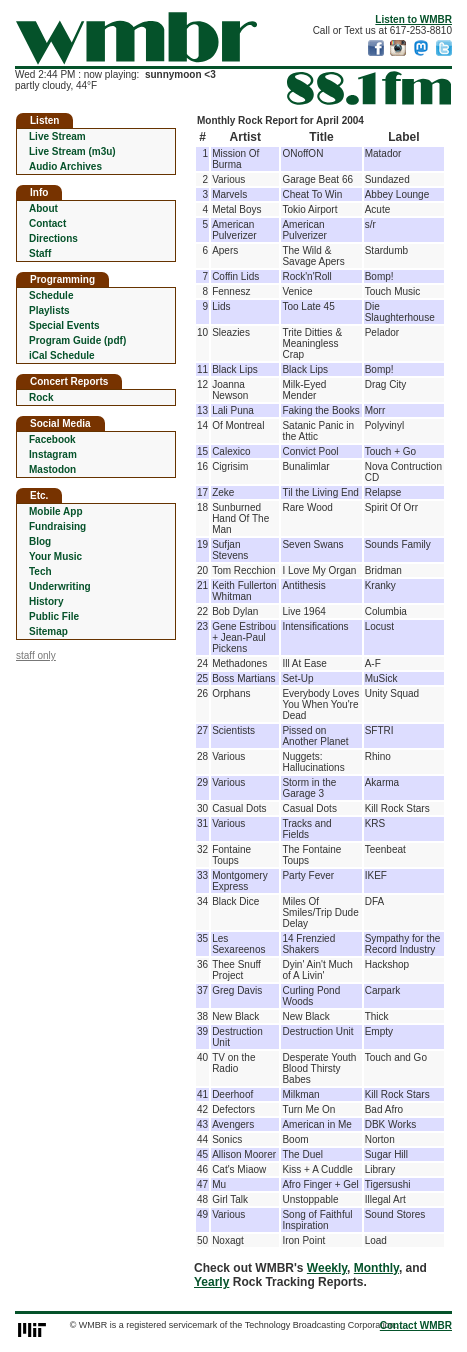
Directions (53, 238)
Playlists (49, 310)
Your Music (55, 556)
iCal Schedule (62, 355)
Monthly (376, 1268)
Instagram (53, 454)
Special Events (64, 325)
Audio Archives (65, 166)
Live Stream (57, 136)
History (46, 601)
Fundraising (57, 526)
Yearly (211, 1282)
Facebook (52, 439)
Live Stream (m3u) (72, 151)
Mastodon (52, 469)
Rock (41, 397)
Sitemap (48, 631)
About (43, 208)
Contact (47, 223)
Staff (40, 253)
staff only (36, 655)
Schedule (51, 295)
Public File (54, 616)
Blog (40, 541)
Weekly (327, 1268)
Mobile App (56, 511)
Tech (40, 571)
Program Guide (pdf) (77, 340)
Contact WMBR (416, 1325)
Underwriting (60, 586)
